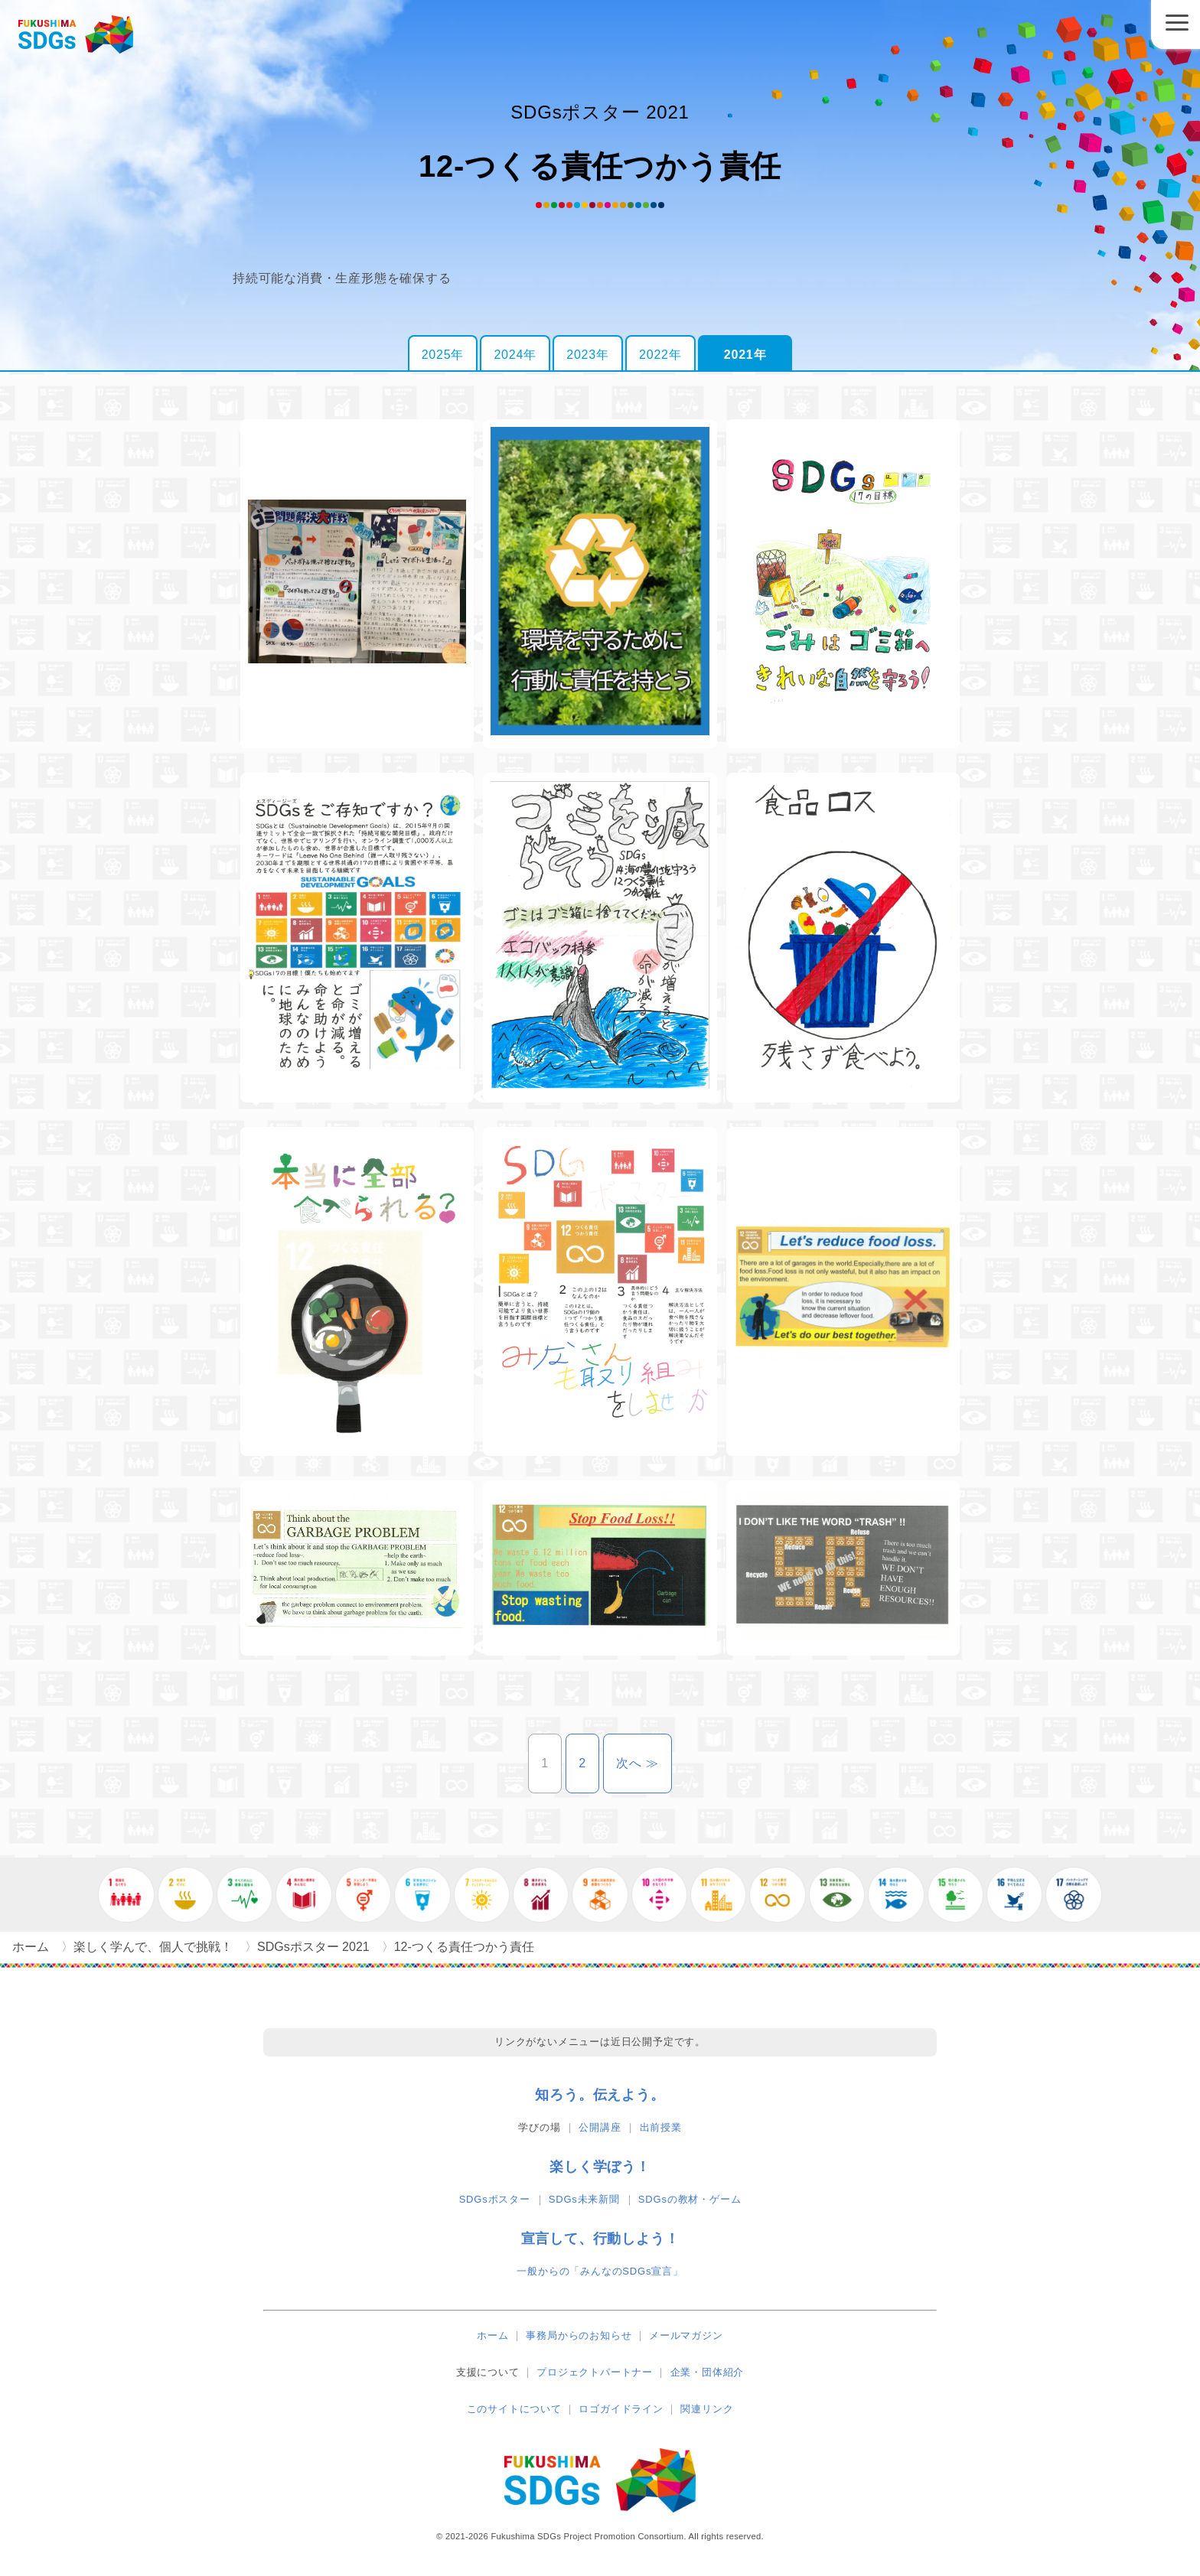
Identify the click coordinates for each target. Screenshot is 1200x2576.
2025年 (443, 354)
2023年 (587, 354)
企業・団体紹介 (707, 2372)
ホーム (492, 2335)
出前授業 (661, 2127)
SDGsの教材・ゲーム (689, 2199)
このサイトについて (514, 2409)
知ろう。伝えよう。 (599, 2094)
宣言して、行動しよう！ (600, 2238)
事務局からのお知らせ (578, 2335)
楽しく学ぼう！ (600, 2166)
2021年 (745, 354)
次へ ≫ (644, 1763)
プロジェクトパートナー (594, 2372)
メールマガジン (686, 2335)
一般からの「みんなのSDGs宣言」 (600, 2271)
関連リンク (706, 2409)
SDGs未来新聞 (584, 2199)
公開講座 (600, 2127)
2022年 (660, 354)
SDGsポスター (494, 2199)
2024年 (515, 354)
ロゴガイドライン (621, 2409)
